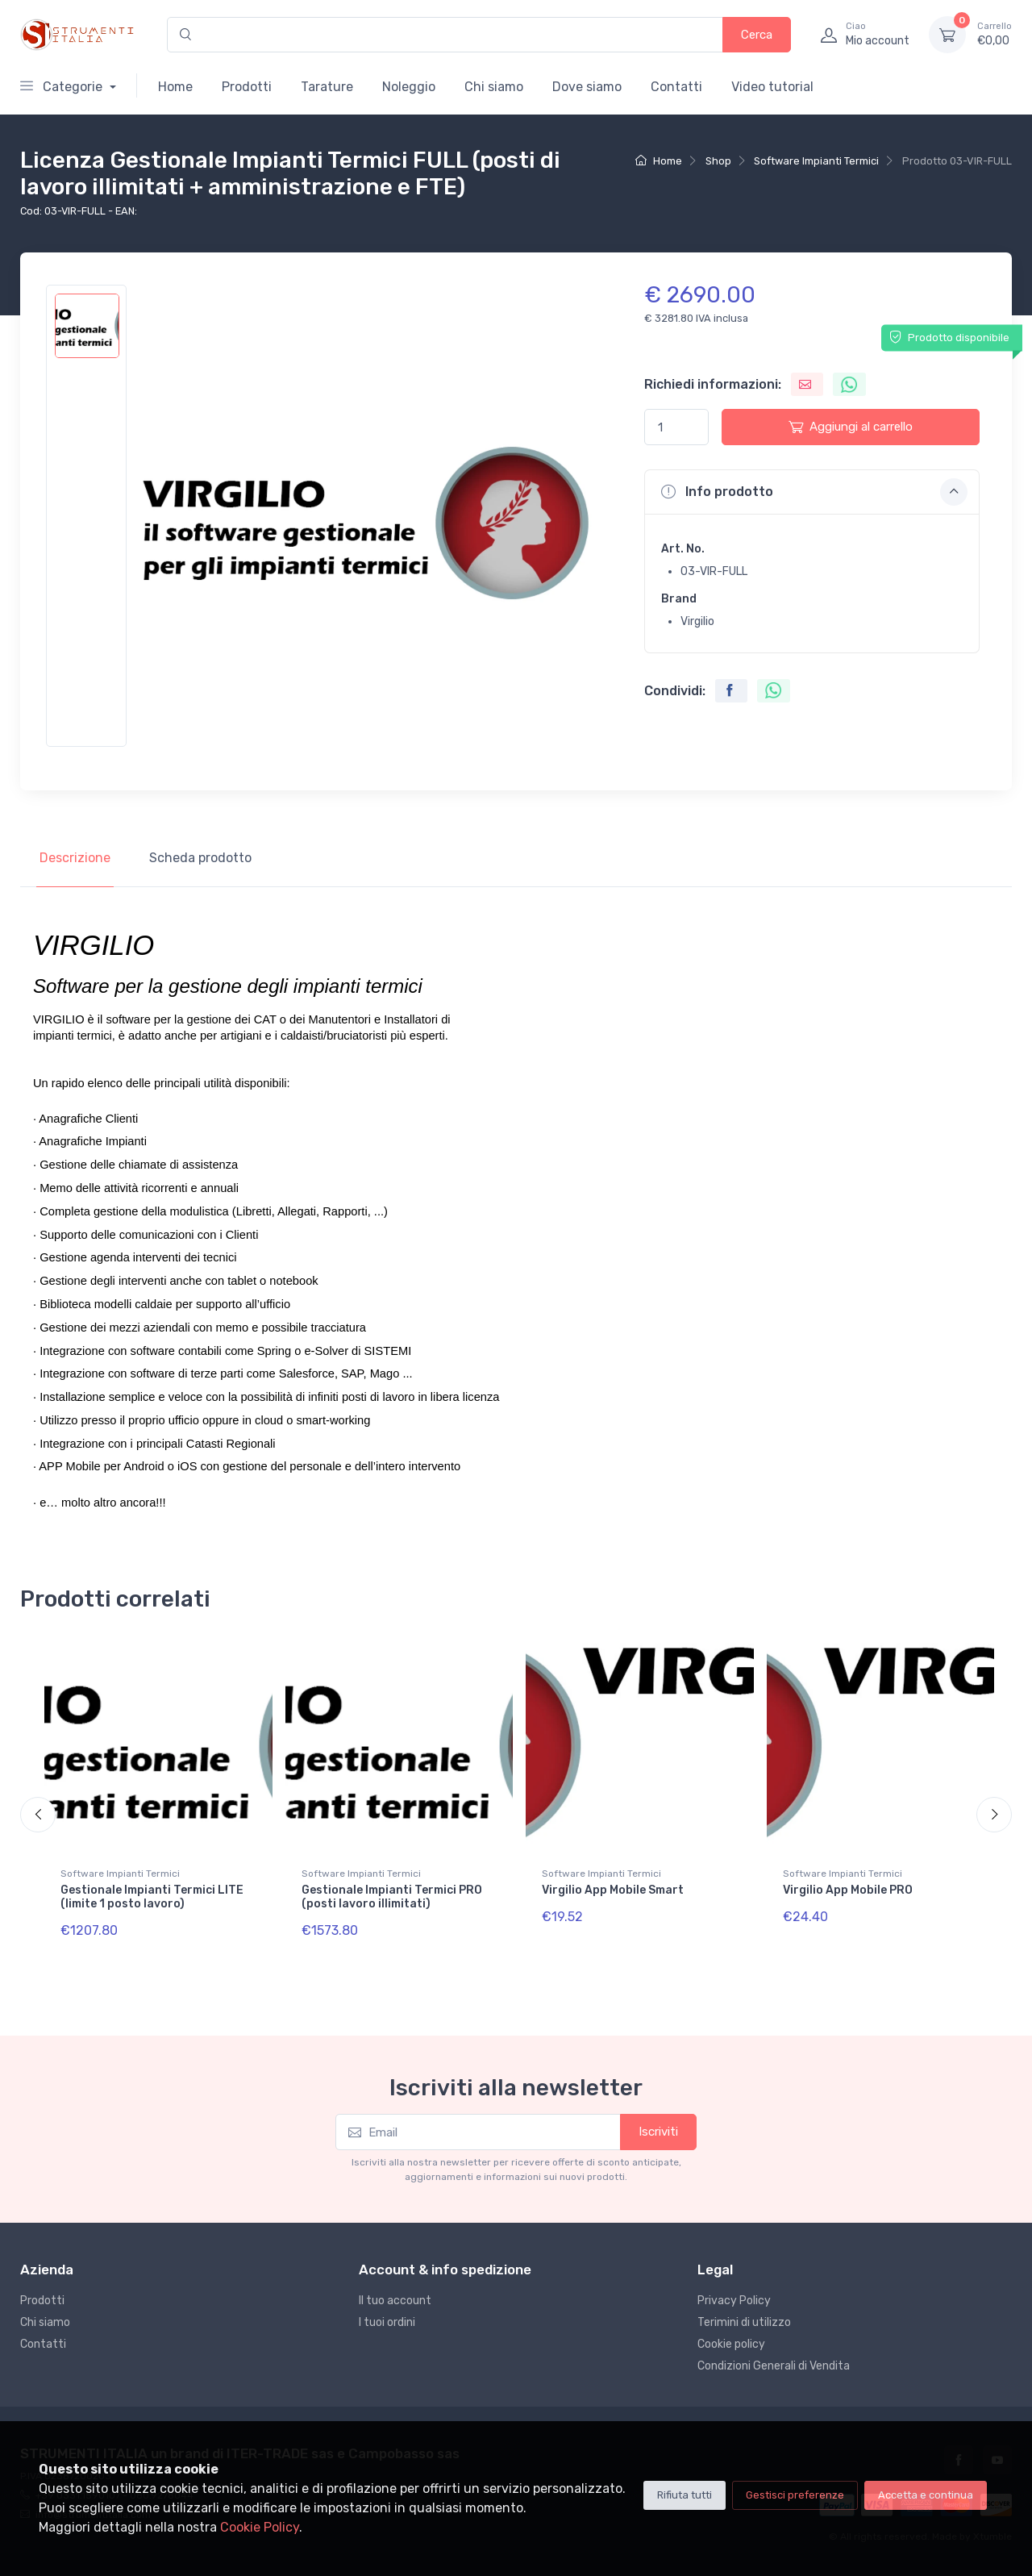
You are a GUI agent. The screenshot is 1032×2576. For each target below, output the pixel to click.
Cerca (756, 34)
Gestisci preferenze (795, 2495)
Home (175, 86)
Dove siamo (587, 86)
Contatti (676, 86)
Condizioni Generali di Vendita (773, 2366)
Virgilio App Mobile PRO (848, 1890)
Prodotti (247, 86)
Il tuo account (395, 2300)
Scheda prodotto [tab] (200, 857)
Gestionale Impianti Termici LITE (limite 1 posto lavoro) (151, 1897)
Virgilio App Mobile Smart (613, 1890)
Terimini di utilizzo (744, 2322)
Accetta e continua (925, 2495)
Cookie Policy (259, 2527)
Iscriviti (658, 2131)
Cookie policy (731, 2344)
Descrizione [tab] (75, 857)
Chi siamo (493, 86)
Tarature (327, 86)
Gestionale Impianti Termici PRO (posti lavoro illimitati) (392, 1897)
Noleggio (408, 86)
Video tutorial (772, 86)
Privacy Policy (734, 2300)
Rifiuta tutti (684, 2495)
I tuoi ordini (387, 2322)
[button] (812, 492)
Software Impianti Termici (816, 161)
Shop (718, 161)
